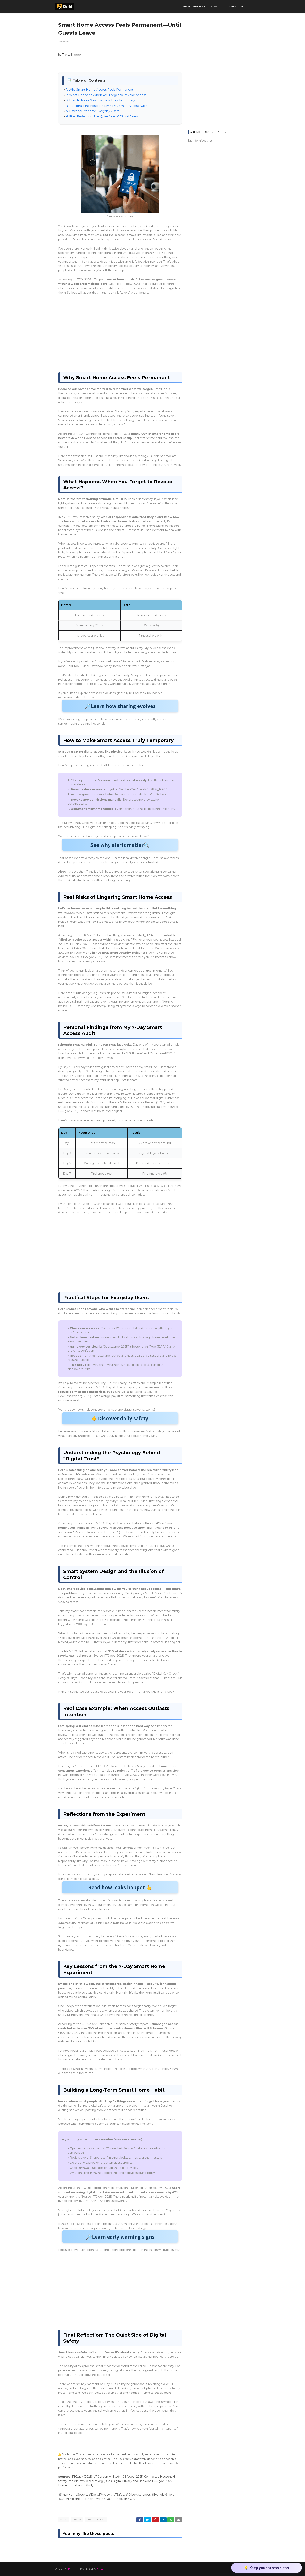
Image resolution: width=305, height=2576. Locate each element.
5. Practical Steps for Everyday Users (92, 111)
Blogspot (73, 2569)
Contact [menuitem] (217, 6)
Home (63, 2519)
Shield (77, 2519)
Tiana (65, 54)
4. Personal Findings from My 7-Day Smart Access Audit (106, 106)
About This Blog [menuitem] (194, 6)
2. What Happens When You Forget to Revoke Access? (107, 95)
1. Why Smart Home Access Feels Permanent (99, 89)
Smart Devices (96, 2519)
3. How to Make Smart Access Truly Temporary (100, 100)
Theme (101, 2569)
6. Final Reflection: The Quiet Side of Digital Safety (102, 116)
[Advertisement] (120, 336)
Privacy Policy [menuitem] (239, 6)
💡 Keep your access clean (266, 2567)
